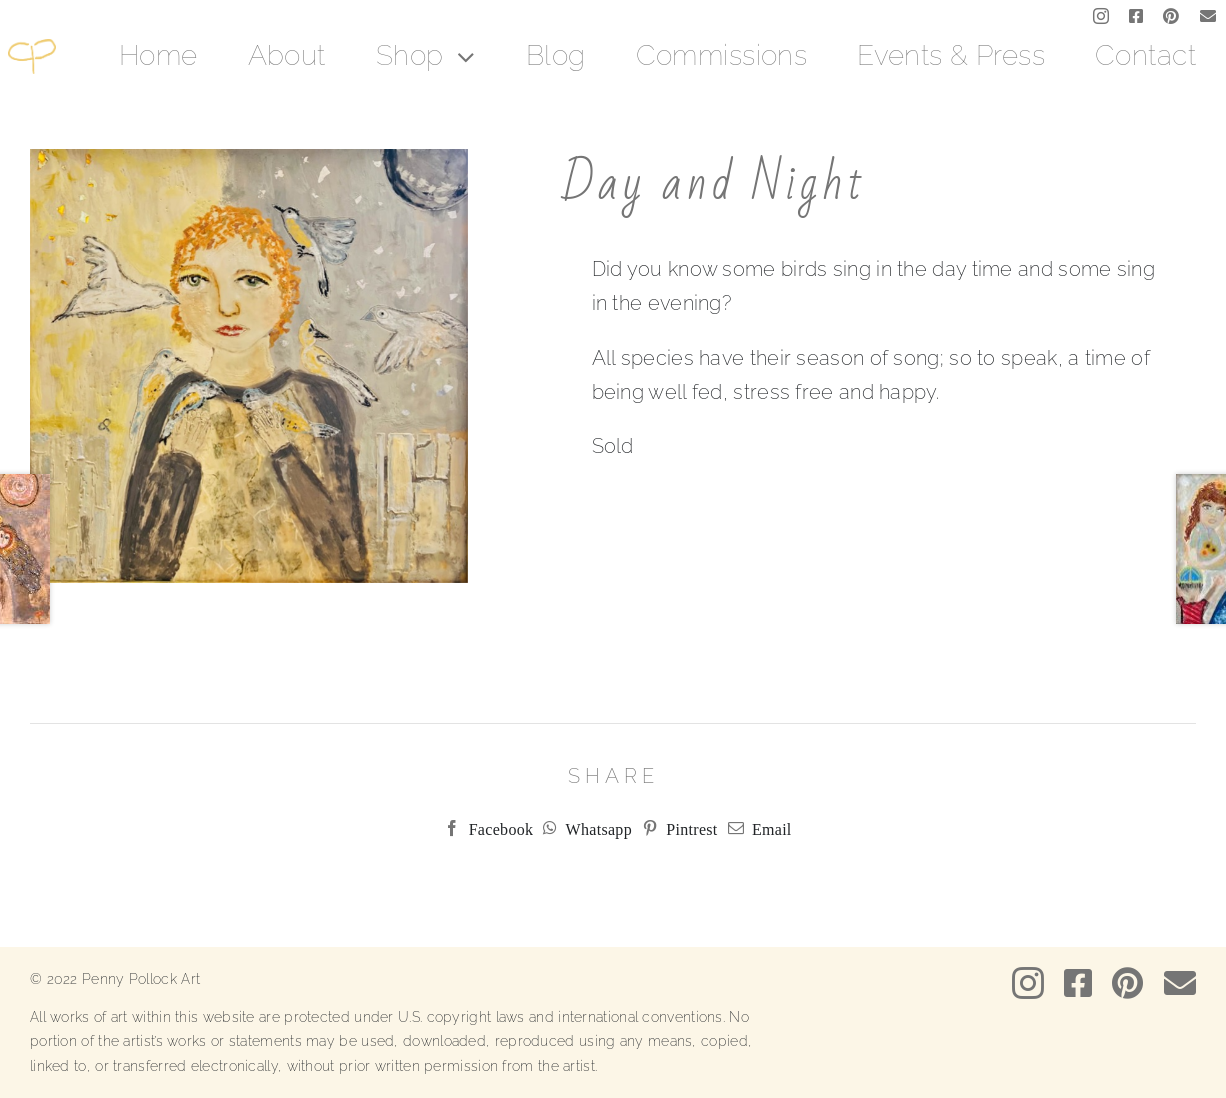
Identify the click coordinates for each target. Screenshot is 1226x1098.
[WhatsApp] (582, 828)
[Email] (755, 828)
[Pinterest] (675, 828)
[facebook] (1136, 16)
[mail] (1208, 16)
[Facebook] (483, 828)
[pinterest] (1171, 16)
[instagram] (1101, 16)
